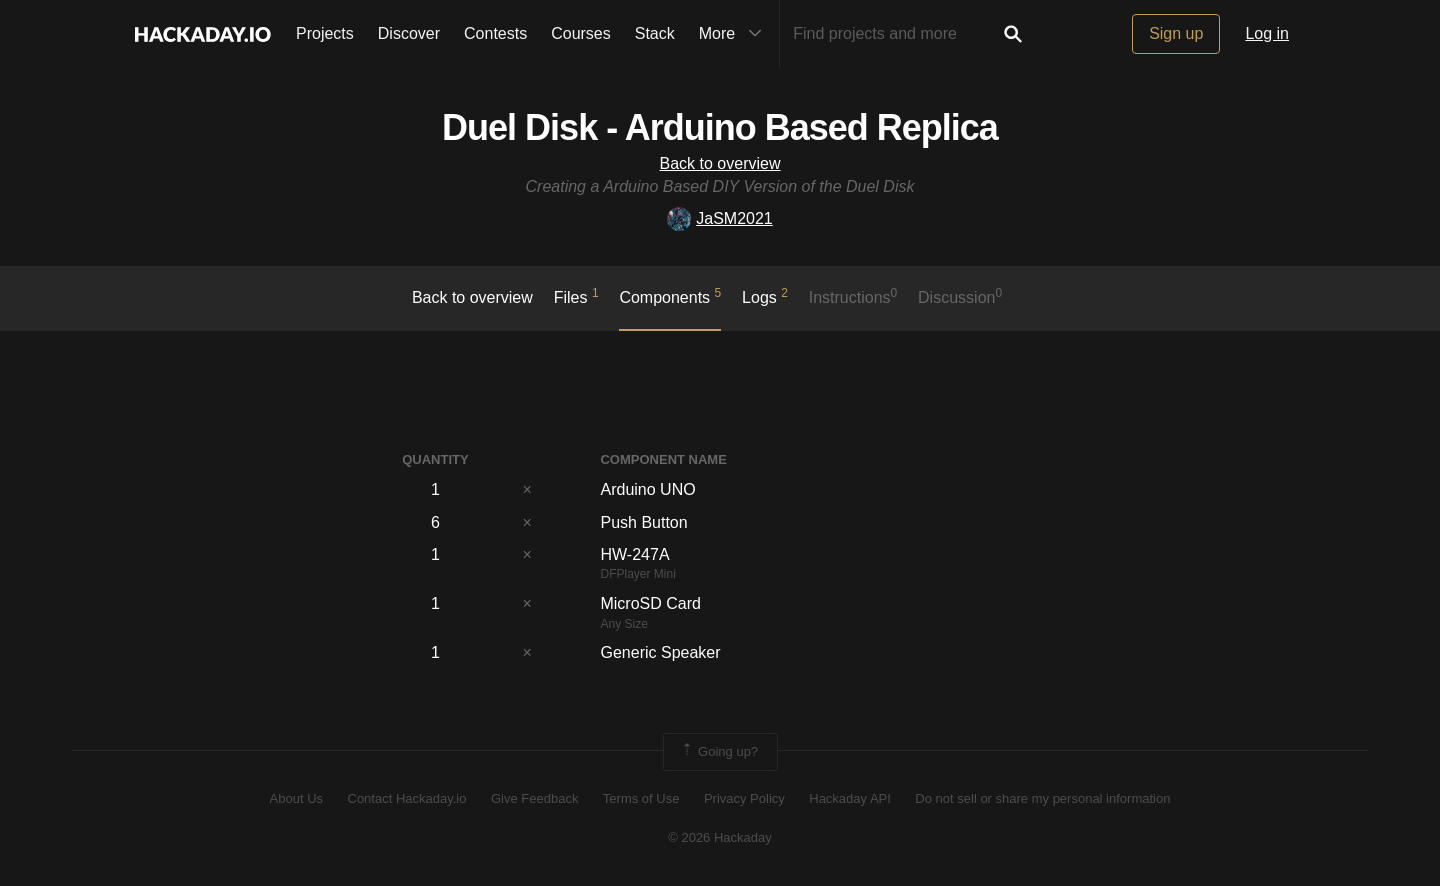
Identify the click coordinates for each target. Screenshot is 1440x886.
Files (576, 296)
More (735, 34)
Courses (581, 33)
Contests (495, 33)
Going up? (719, 752)
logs (765, 296)
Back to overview (720, 163)
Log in (1267, 33)
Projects (325, 33)
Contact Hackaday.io (407, 798)
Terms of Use (641, 798)
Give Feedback (534, 798)
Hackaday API (850, 798)
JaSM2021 (720, 218)
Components (670, 296)
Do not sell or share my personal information (1042, 798)
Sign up (1176, 33)
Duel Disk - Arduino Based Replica (720, 127)
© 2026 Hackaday (720, 837)
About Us (296, 798)
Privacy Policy (744, 798)
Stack (655, 33)
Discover (409, 33)
